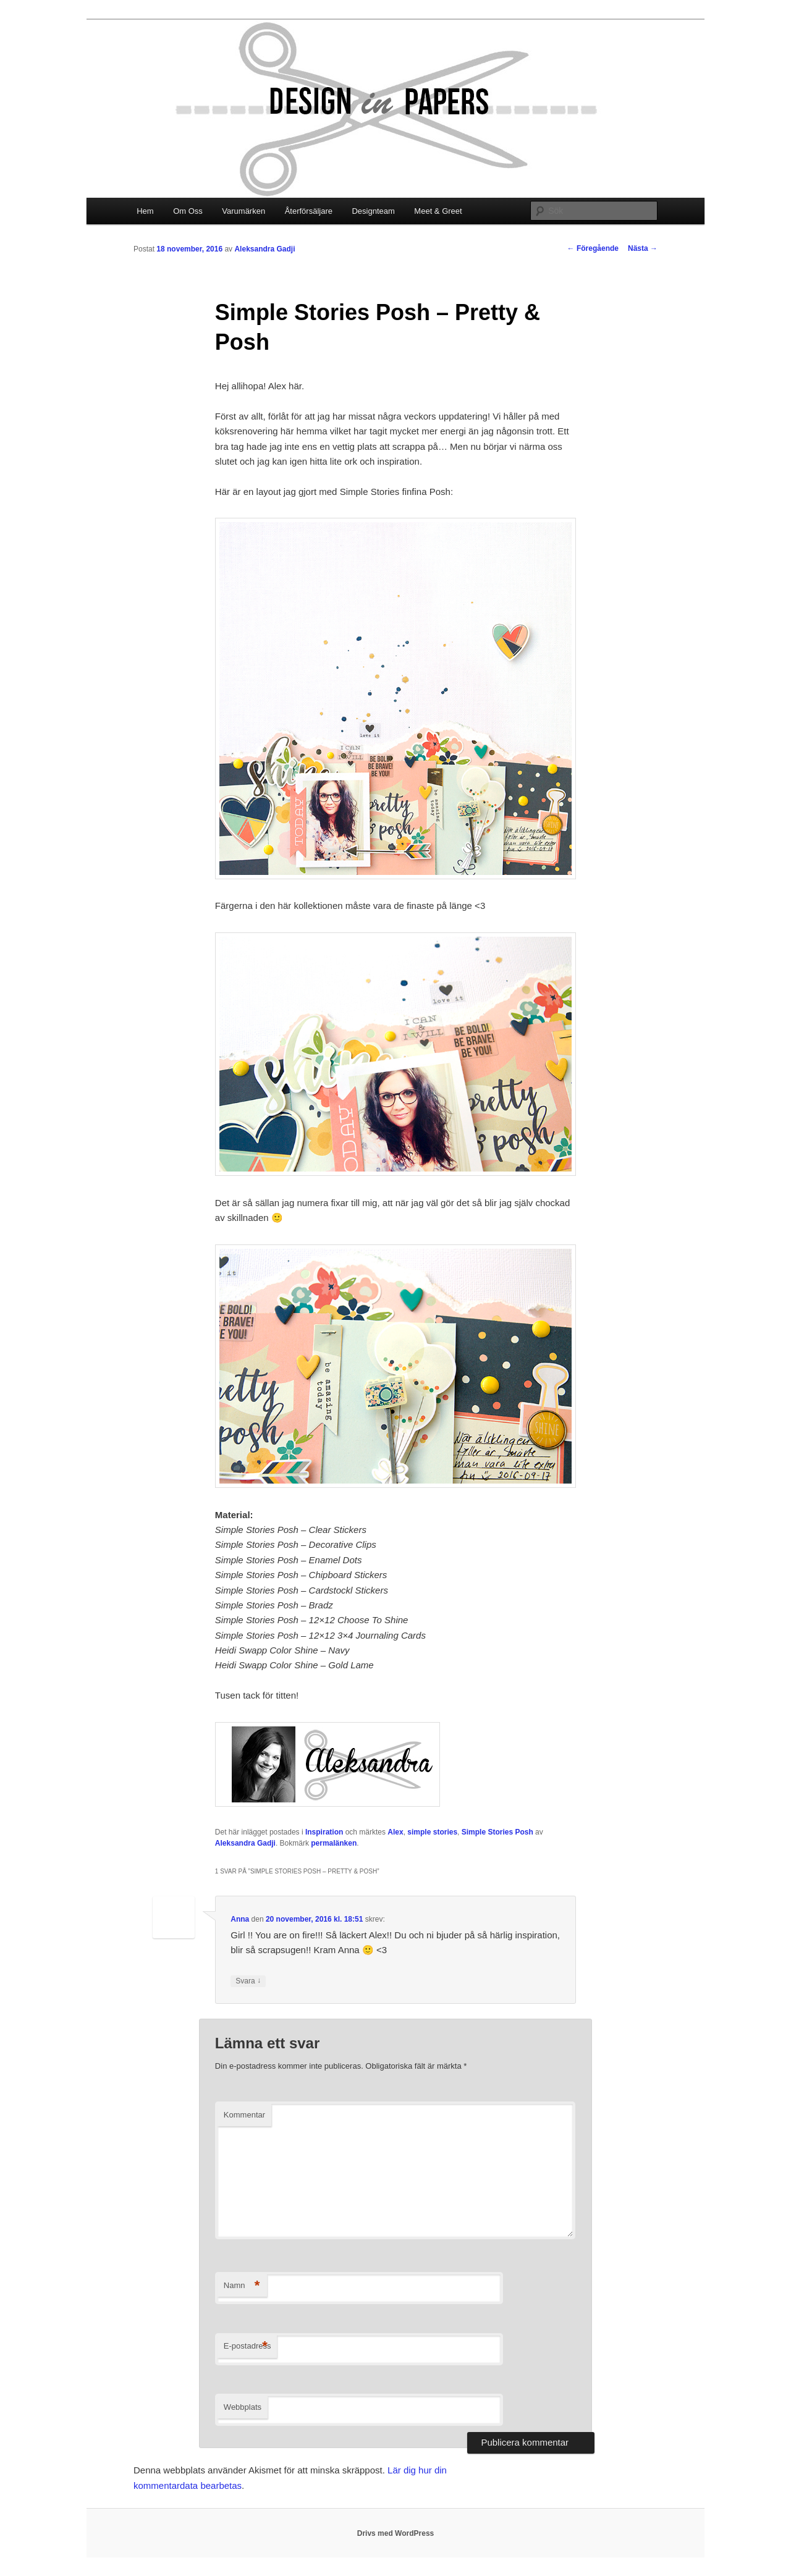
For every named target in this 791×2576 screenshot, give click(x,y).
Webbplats (242, 2407)
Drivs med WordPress (395, 2533)
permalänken (334, 1843)
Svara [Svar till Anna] (248, 1981)
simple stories (432, 1832)
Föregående (593, 248)
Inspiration (324, 1832)
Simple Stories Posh (497, 1832)
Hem (145, 211)
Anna (240, 1919)
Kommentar (244, 2114)
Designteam (373, 211)
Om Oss (188, 211)
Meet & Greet (438, 211)
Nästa (643, 248)
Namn (242, 2286)
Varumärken (243, 211)
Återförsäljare (308, 211)
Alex (395, 1832)
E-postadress (247, 2346)
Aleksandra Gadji (264, 249)
